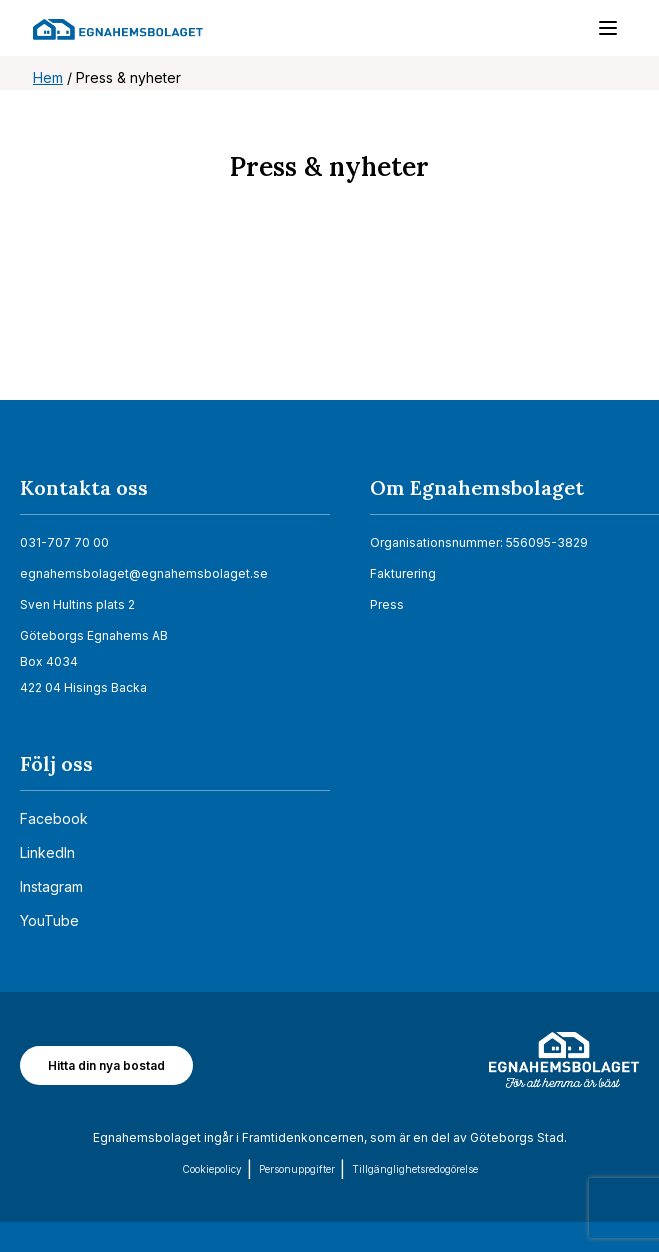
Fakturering (403, 573)
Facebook (54, 818)
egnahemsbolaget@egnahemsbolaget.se (144, 573)
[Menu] (598, 32)
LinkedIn (47, 852)
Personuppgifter (297, 1169)
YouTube (49, 920)
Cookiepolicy (212, 1169)
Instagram (51, 886)
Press (387, 604)
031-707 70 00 (64, 542)
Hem (48, 77)
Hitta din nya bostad (106, 1065)
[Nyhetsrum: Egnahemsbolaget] (329, 318)
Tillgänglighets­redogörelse (415, 1169)
